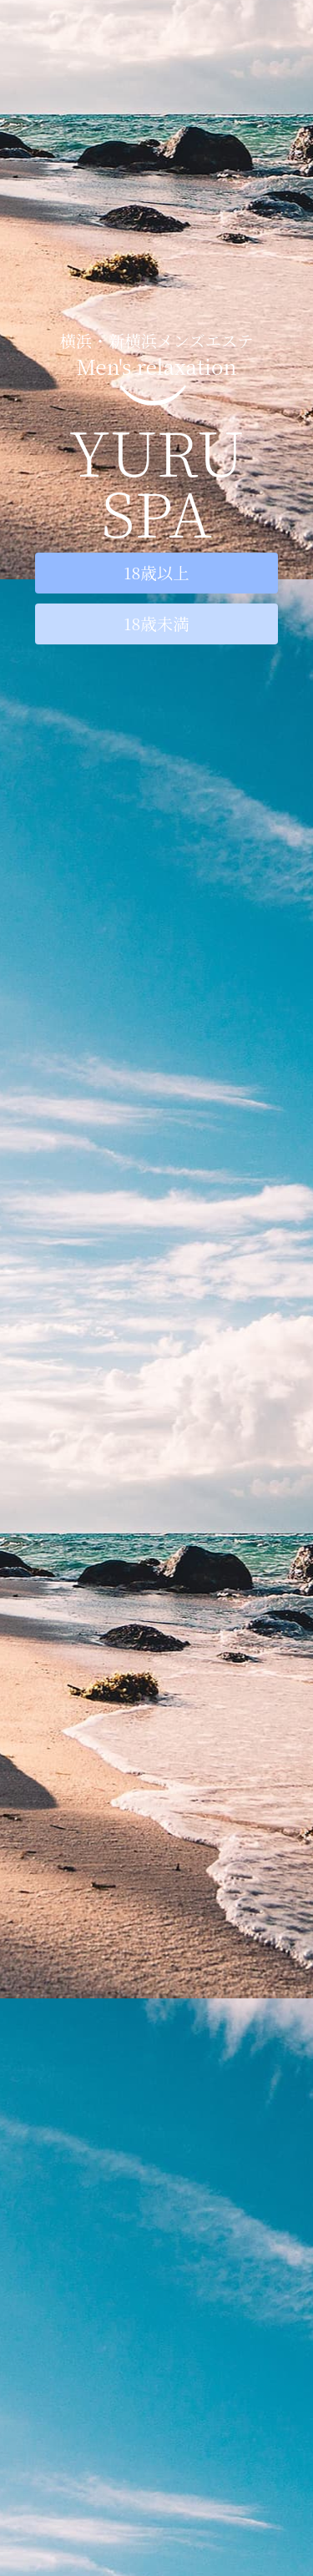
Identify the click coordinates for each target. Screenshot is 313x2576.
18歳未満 (156, 623)
